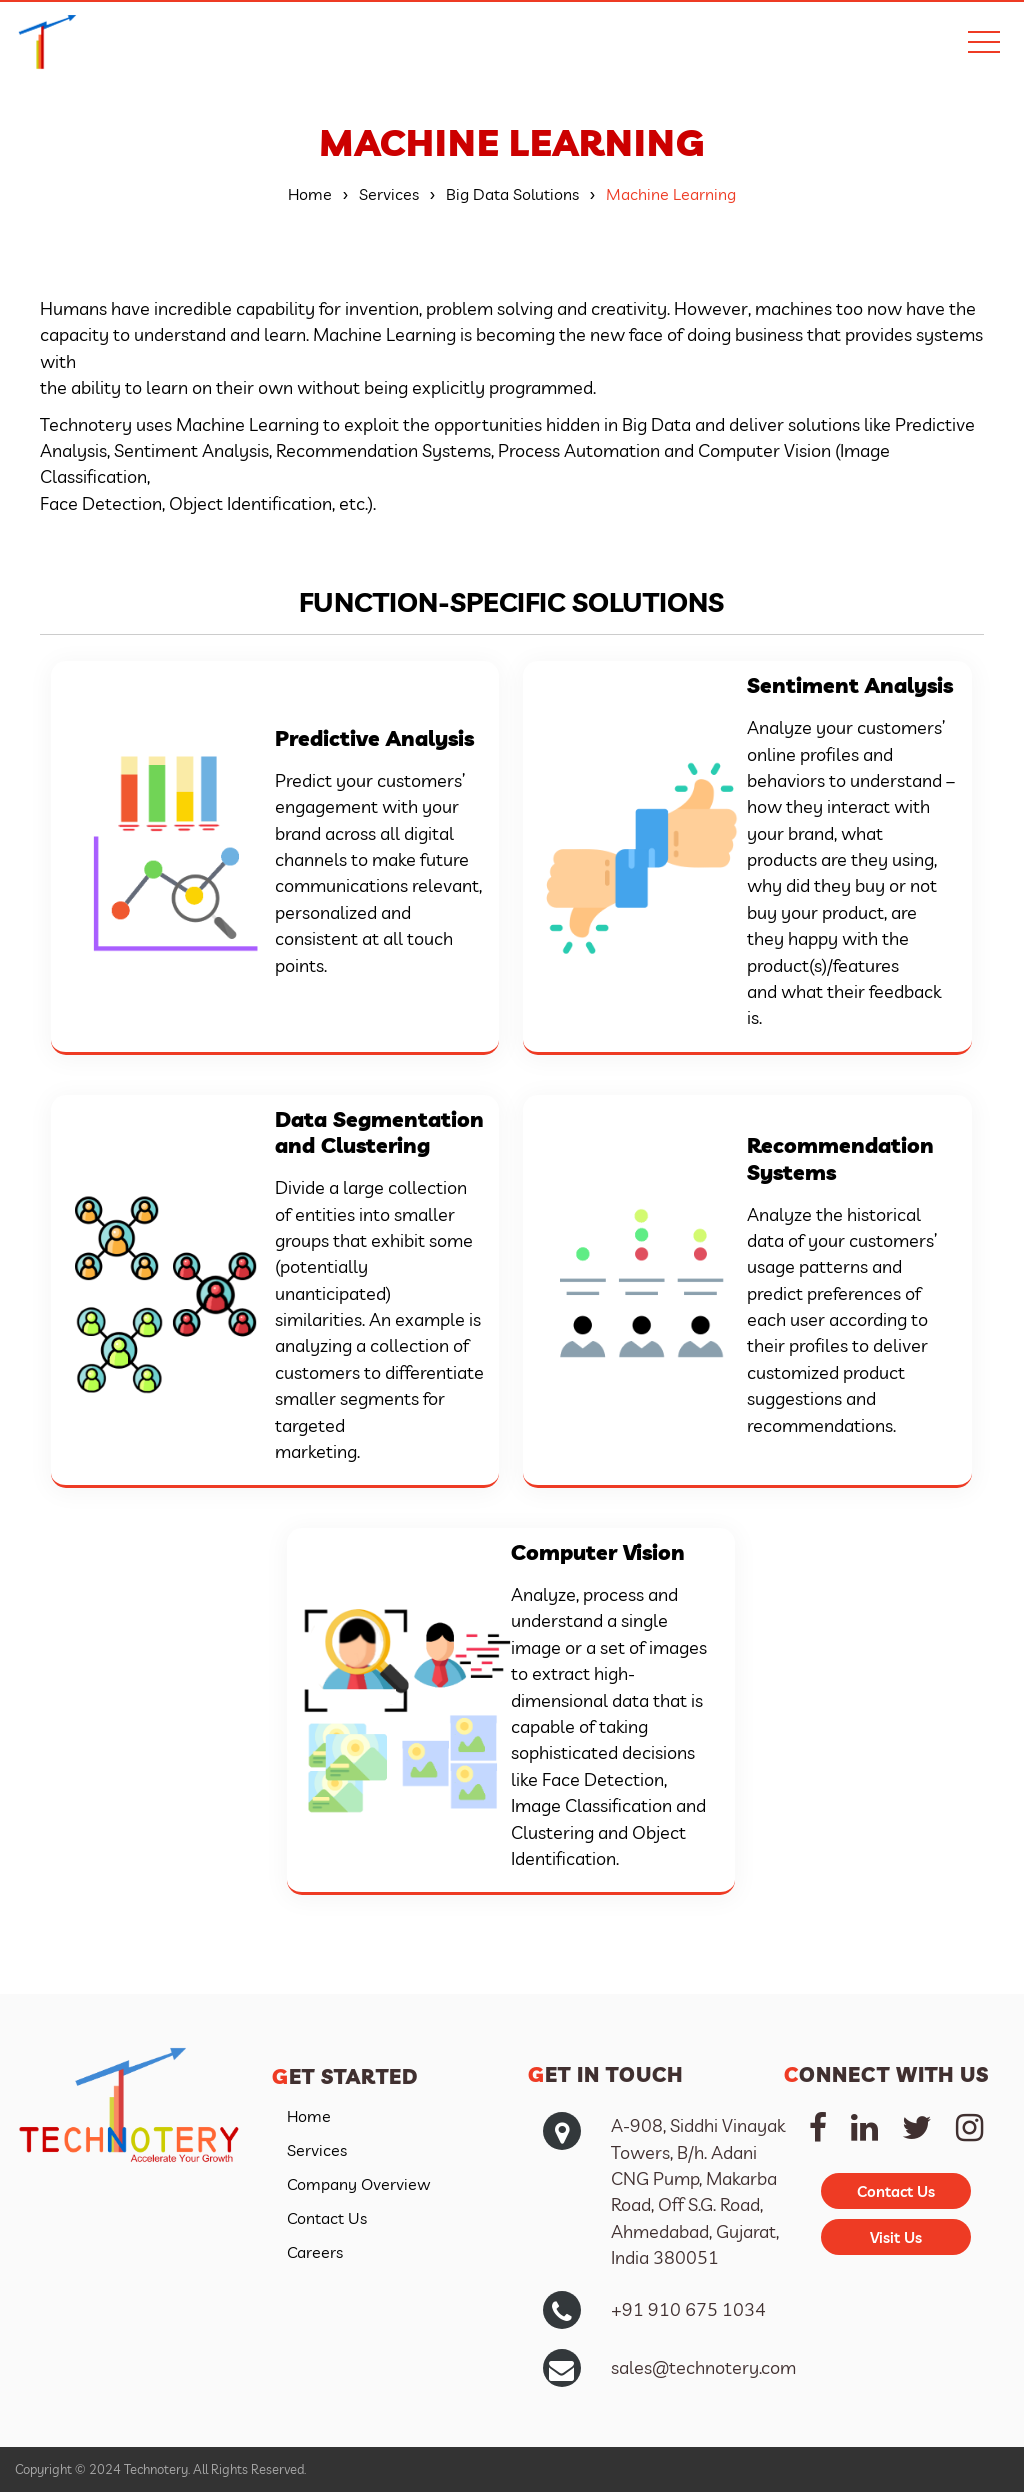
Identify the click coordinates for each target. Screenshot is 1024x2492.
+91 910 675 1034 (688, 2309)
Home (309, 2116)
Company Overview (358, 2184)
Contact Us (327, 2218)
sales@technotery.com (703, 2367)
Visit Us (896, 2237)
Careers (315, 2252)
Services (317, 2150)
